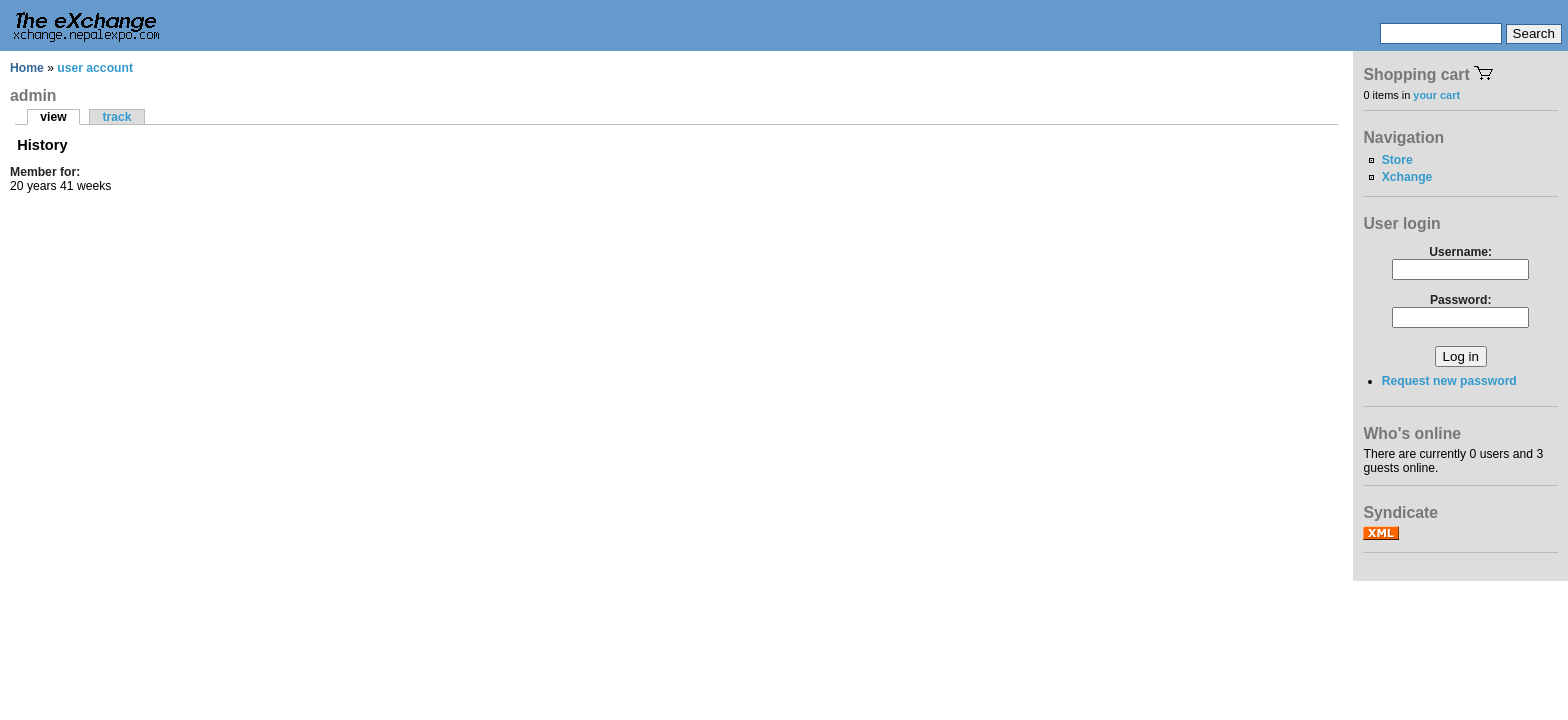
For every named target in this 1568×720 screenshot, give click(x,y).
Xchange (1407, 177)
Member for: (45, 172)
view (53, 117)
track (116, 117)
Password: (1460, 300)
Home (27, 68)
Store (1397, 160)
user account (95, 68)
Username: (1460, 252)
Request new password (1449, 381)
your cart (1436, 95)
